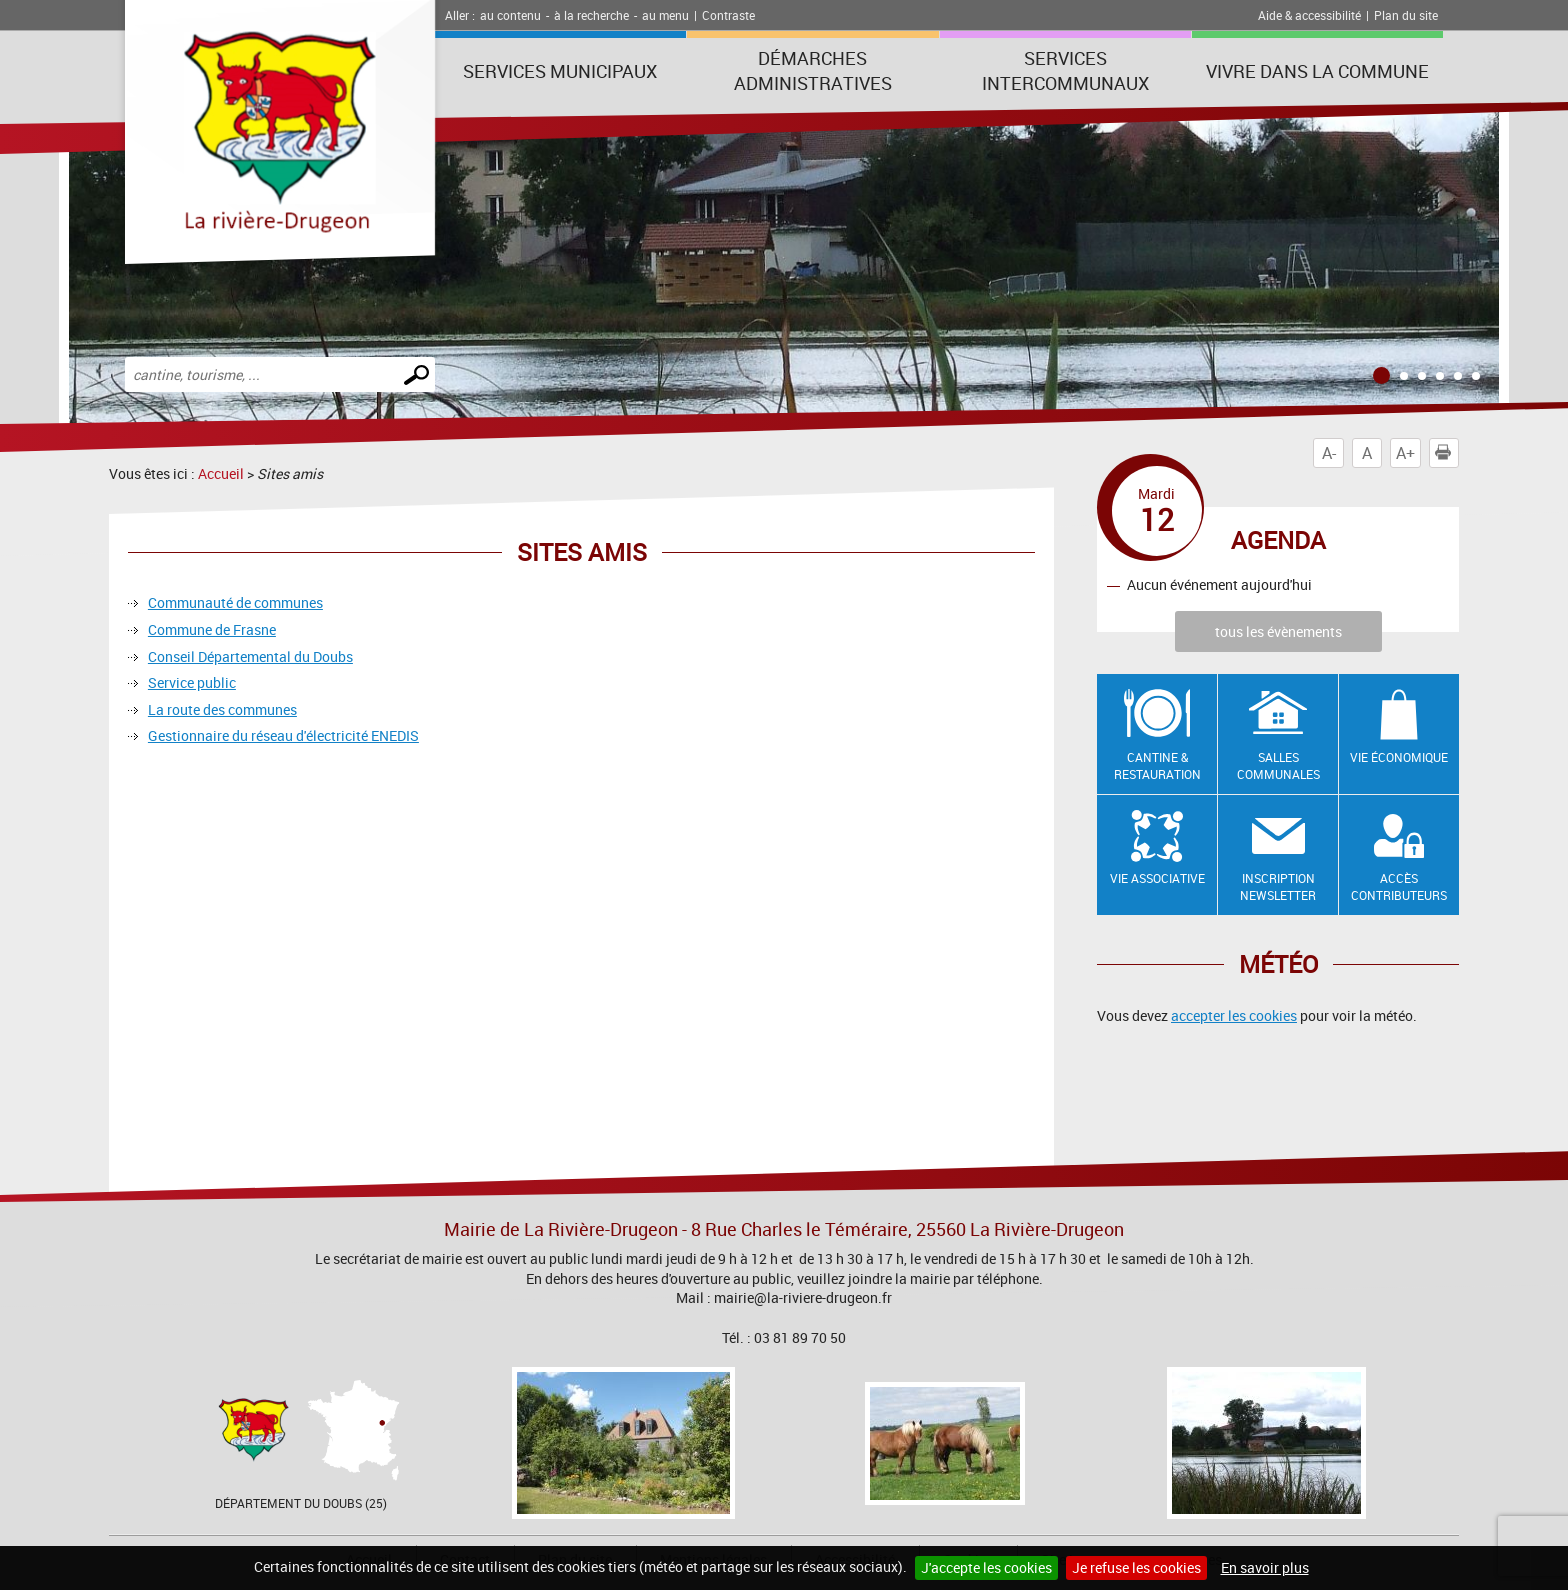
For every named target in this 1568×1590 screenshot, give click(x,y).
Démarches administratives (813, 70)
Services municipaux (560, 71)
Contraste (728, 15)
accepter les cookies (1234, 1015)
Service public (192, 682)
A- (1329, 453)
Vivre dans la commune (1317, 71)
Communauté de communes (235, 602)
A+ (1405, 453)
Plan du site (1406, 15)
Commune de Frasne (212, 629)
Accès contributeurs (1399, 886)
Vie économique (1399, 757)
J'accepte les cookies (986, 1567)
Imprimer (1447, 453)
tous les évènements (1278, 631)
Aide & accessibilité (1309, 15)
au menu (665, 15)
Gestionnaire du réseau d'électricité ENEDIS (283, 735)
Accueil (221, 473)
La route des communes (222, 709)
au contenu (510, 15)
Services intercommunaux (1065, 70)
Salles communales (1278, 765)
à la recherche (591, 15)
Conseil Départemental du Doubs (250, 656)
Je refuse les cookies (1136, 1567)
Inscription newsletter (1278, 886)
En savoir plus (1265, 1567)
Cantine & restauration (1157, 765)
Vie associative (1157, 878)
